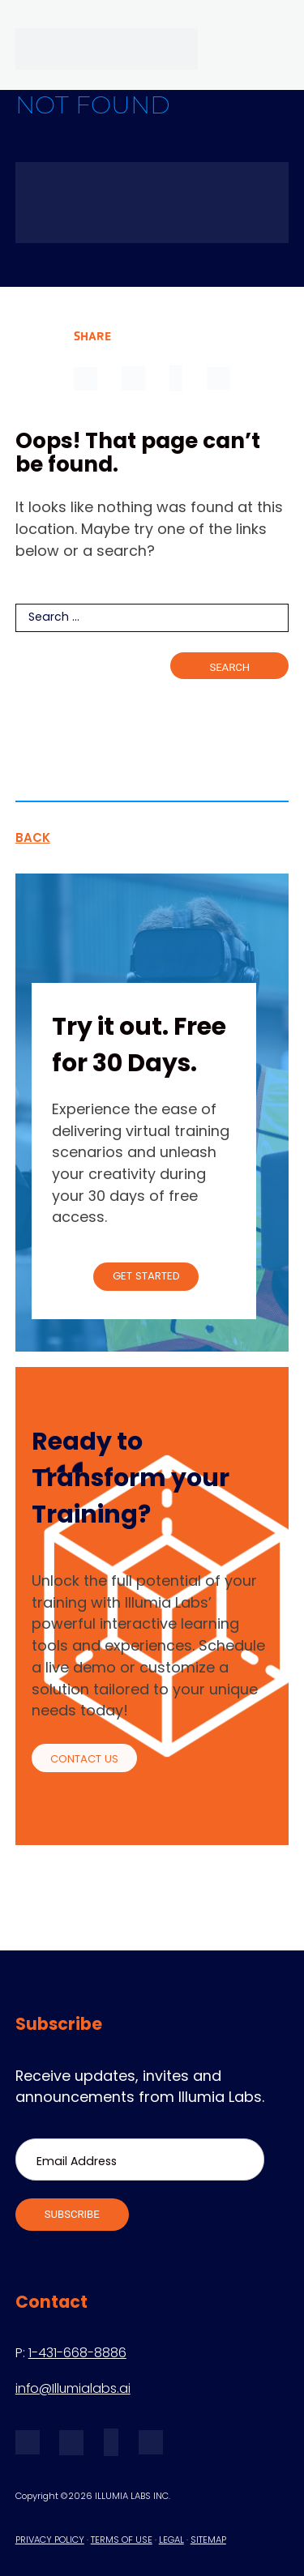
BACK (32, 839)
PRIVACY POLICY (49, 2540)
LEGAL (171, 2540)
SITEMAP (208, 2540)
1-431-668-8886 (77, 2353)
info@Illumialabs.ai (73, 2389)
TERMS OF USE (121, 2540)
